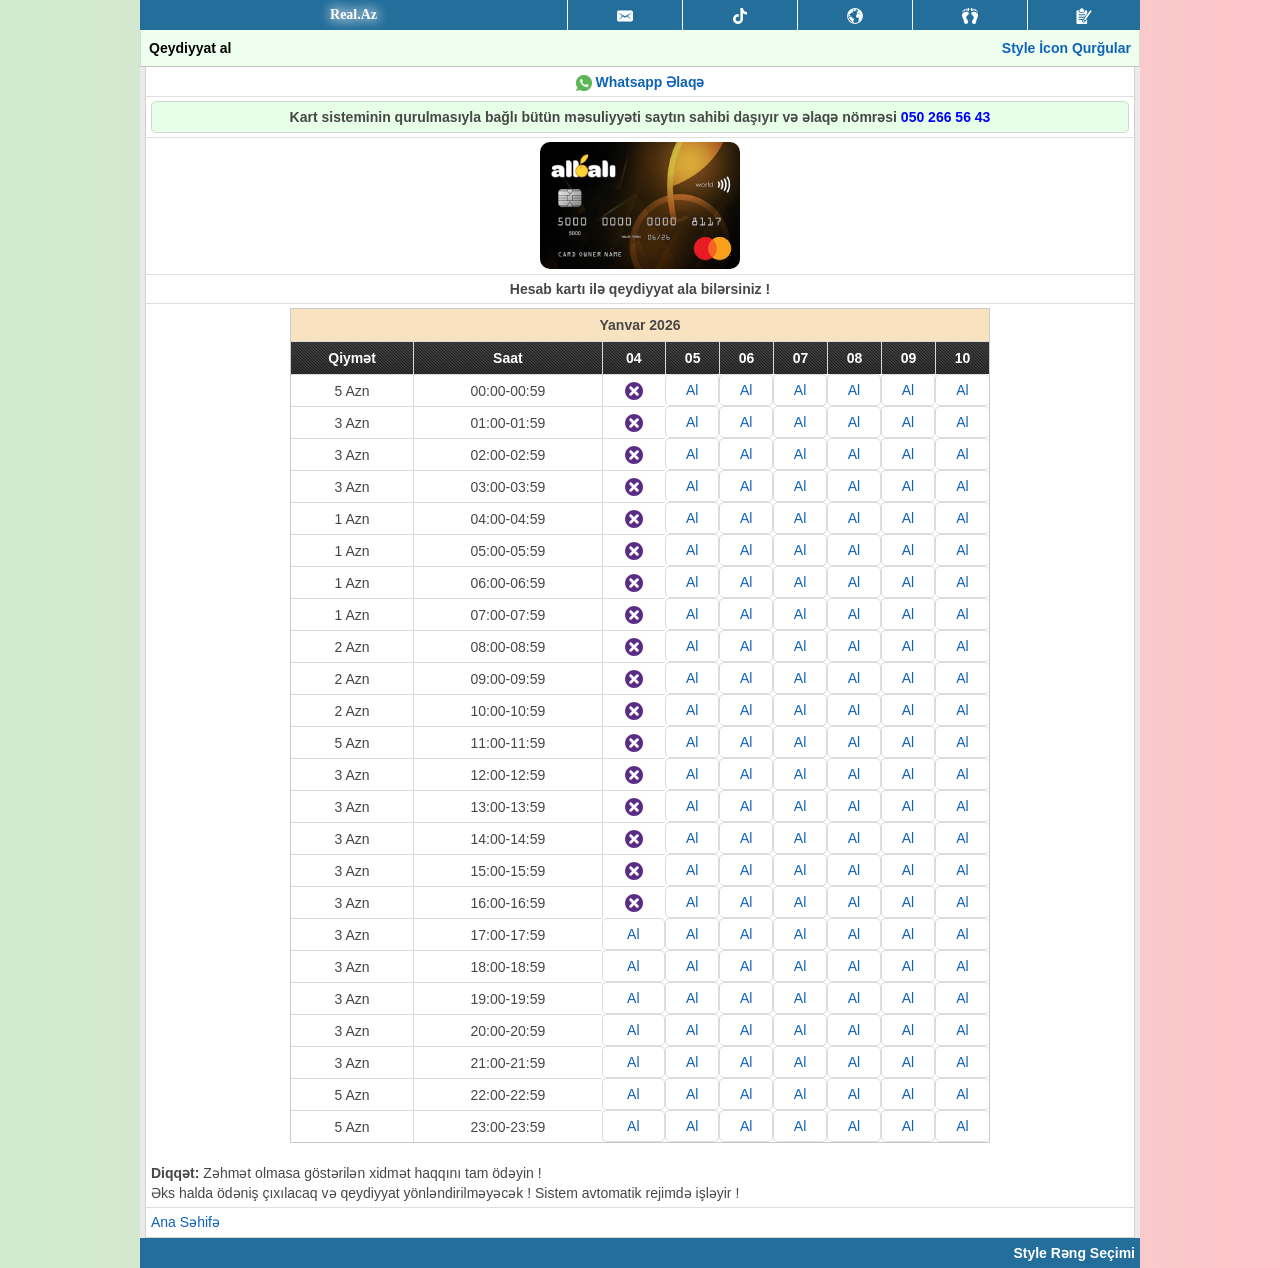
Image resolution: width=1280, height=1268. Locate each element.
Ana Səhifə (185, 1222)
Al (692, 390)
